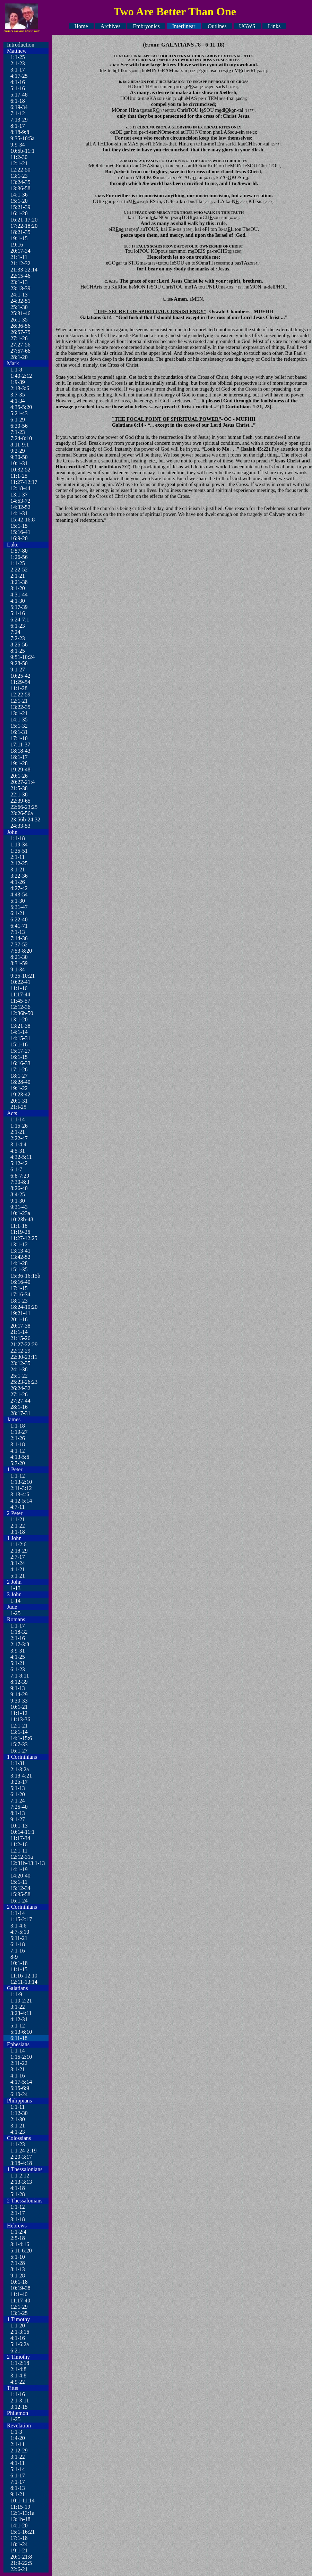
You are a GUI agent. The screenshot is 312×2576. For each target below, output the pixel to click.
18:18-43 (20, 751)
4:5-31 (17, 1151)
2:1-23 (17, 63)
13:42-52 (20, 1257)
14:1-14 (19, 1032)
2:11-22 (18, 2063)
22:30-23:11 (23, 1357)
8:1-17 (17, 126)
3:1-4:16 (19, 2244)
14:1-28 (19, 1263)
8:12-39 (19, 1682)
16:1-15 (19, 1057)
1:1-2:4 (18, 2232)
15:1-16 (19, 1044)
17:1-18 (19, 2538)
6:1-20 (17, 1794)
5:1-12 (17, 2026)
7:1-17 (17, 2482)
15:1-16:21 (22, 2532)
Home (81, 26)
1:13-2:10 (21, 1482)
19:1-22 (19, 1088)
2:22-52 (19, 569)
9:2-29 (17, 451)
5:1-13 (17, 1788)
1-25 (15, 1613)
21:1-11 (18, 257)
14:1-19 (19, 1869)
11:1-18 (18, 1226)
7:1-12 (17, 113)
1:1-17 (17, 1626)
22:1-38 (19, 794)
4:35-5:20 (21, 407)
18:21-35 (20, 232)
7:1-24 (17, 1801)
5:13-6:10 (21, 2032)
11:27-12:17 (23, 482)
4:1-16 (17, 82)
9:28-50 (19, 663)
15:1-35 (19, 1269)
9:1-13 (17, 1688)
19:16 (16, 245)
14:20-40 (20, 1876)
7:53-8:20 (21, 951)
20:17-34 (20, 251)
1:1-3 (16, 2432)
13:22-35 (20, 707)
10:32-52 (20, 469)
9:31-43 (19, 1207)
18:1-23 (19, 1301)
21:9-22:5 (21, 2563)
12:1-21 (19, 163)
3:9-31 (17, 1651)
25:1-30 (19, 307)
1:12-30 (19, 2113)
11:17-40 (20, 2300)
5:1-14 (17, 2469)
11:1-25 (18, 476)
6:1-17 (17, 2475)
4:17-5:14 (21, 2082)
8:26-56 (19, 644)
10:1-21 (19, 1707)
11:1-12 (18, 1713)
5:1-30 (17, 901)
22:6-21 (19, 2569)
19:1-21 (19, 2550)
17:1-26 (19, 1069)
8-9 (14, 1957)
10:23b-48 (21, 1219)
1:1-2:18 (19, 2363)
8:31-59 (19, 963)
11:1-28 (18, 688)
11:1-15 (18, 1969)
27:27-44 (20, 1401)
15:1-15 (19, 526)
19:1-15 (19, 238)
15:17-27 (20, 1051)
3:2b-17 (19, 1782)
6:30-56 (19, 426)
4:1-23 (17, 2132)
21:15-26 (20, 1338)
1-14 (15, 1601)
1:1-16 (17, 2394)
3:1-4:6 (18, 1926)
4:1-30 (17, 601)
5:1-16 (17, 88)
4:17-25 (19, 76)
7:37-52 (19, 944)
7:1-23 (17, 432)
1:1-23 (17, 2144)
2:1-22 (17, 1526)
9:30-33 (19, 1701)
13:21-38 (20, 1026)
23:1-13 (19, 282)
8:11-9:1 (19, 445)
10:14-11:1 (22, 1832)
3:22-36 (19, 876)
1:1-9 (16, 1994)
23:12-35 (20, 1363)
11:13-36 (20, 1719)
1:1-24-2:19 (23, 2150)
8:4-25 (17, 1194)
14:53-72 (20, 501)
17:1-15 (19, 1288)
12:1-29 (19, 2307)
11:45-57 (20, 1001)
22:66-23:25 (23, 807)
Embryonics (146, 26)
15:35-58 (20, 1894)
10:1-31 (19, 463)
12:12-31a (21, 1857)
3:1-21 (17, 869)
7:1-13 (17, 932)
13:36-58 (20, 188)
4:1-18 (17, 2188)
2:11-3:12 (21, 1488)
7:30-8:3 (19, 1182)
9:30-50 (19, 457)
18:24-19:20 (23, 1307)
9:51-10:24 (22, 657)
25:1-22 (19, 1376)
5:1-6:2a (19, 2344)
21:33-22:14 (23, 270)
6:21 (15, 2350)
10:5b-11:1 (22, 151)
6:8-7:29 (19, 1176)
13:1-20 (19, 1019)
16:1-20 (19, 213)
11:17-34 (20, 1838)
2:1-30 (17, 2119)
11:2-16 (18, 1844)
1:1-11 (17, 2107)
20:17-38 (20, 1326)
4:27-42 (19, 888)
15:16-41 (20, 532)
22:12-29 (20, 1351)
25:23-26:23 (23, 1382)
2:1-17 (17, 2213)
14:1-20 (19, 2525)
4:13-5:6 (19, 1457)
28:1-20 (19, 357)
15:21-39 (20, 207)
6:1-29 (17, 420)
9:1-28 (17, 2275)
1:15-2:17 (21, 1919)
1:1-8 (16, 370)
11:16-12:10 (23, 1976)
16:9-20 (19, 538)
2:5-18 (17, 2238)
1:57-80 (19, 551)
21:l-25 (18, 1107)
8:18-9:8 (19, 132)
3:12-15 (19, 2407)
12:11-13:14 (23, 1982)
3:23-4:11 (21, 2013)
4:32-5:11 (21, 1157)
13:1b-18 (20, 2519)
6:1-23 (17, 626)
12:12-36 (20, 1007)
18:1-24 (19, 2544)
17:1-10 (19, 738)
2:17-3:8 (19, 1644)
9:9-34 (17, 145)
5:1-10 (17, 2257)
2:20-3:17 (21, 2157)
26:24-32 (20, 1388)
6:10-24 (19, 2094)
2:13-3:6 (19, 388)
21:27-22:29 (23, 1344)
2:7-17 (17, 1557)
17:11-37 (20, 744)
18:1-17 (19, 757)
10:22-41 (20, 982)
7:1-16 (17, 1951)
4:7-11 (17, 1507)
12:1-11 (18, 1851)
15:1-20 (19, 201)
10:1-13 (19, 1826)
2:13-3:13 (21, 2182)
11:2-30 (18, 157)
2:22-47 (19, 1138)
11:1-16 (18, 988)
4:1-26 (17, 882)
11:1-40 (18, 2294)
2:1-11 (17, 857)
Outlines (217, 26)
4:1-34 (17, 401)
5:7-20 (17, 1463)
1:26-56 (19, 557)
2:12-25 (19, 863)
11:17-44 (20, 994)
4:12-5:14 (21, 1501)
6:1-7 (16, 1169)
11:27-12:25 (23, 1238)
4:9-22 (17, 2382)
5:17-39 (19, 607)
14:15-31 (20, 1038)
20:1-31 (19, 1101)
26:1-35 (19, 320)
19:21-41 (20, 1313)
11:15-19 (20, 2507)
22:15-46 (20, 276)
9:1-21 (17, 2494)
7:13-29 (19, 120)
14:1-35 (19, 719)
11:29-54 (20, 682)
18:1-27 (19, 1076)
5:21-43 (19, 413)
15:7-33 (19, 1744)
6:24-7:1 (19, 619)
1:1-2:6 (18, 1544)
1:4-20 (17, 2438)
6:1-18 (17, 101)
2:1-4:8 (18, 2369)
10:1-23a (20, 1213)
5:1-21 (17, 1576)
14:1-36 (19, 195)
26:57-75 (20, 332)
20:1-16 (19, 1319)
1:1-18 (17, 838)
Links (274, 26)
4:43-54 (19, 894)
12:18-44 (20, 488)
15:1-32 (19, 726)
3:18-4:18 (21, 2163)
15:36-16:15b (25, 1276)
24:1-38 (19, 1369)
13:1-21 (19, 713)
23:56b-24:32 (25, 819)
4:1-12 (17, 1451)
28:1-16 (19, 1407)
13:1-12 (19, 1244)
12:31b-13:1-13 (27, 1863)
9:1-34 (17, 969)
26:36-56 (20, 326)
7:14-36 (19, 938)
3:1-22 (17, 2007)
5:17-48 (19, 95)
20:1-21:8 (21, 2557)
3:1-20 (17, 588)
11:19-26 (20, 1232)
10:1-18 (19, 1963)
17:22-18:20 (23, 226)
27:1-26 (19, 338)
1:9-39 (17, 382)
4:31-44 (19, 594)
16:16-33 (20, 1063)
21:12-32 (20, 263)
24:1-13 (19, 295)
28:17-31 (20, 1413)
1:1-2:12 (19, 2175)
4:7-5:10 (19, 1932)
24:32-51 (20, 301)
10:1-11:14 (22, 2500)
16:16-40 (20, 1282)
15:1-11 (18, 1882)
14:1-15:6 (21, 1738)
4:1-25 (17, 1657)
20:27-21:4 (22, 782)
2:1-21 (17, 576)
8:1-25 (17, 651)
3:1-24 (17, 1563)
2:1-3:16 (19, 2332)
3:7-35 (17, 395)
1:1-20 (17, 2325)
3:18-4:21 (21, 1776)
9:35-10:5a (22, 138)
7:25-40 (19, 1807)
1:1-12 (17, 1476)
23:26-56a (21, 813)
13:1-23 (19, 176)
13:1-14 (19, 1732)
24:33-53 (20, 826)
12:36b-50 (21, 1013)
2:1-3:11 (19, 2400)
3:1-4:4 (18, 1144)
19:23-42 (20, 1094)
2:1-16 (17, 1638)
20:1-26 (19, 776)
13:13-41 (20, 1251)
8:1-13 (17, 1813)
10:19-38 (20, 2288)
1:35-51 (19, 851)
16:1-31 (19, 732)
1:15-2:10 (21, 2057)
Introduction (20, 45)
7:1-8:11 (19, 1676)
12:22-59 (20, 694)
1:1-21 (17, 1519)
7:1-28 (17, 2263)
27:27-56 (20, 345)
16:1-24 (19, 1901)
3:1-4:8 (18, 2375)
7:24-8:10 (21, 438)
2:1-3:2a (19, 1769)
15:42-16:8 (22, 519)
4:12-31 (19, 2019)
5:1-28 (17, 2194)
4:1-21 (17, 1569)
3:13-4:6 (19, 1494)
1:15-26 (19, 1126)
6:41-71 (19, 926)
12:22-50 (20, 170)
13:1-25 (19, 2313)
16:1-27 (19, 1751)
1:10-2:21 (21, 2001)
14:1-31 (19, 513)
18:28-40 (20, 1082)
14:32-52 (20, 507)
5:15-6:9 (19, 2088)
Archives (111, 26)
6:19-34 (19, 107)
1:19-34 (19, 844)
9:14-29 (19, 1694)
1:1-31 (17, 1763)
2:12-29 (19, 2450)
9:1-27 (17, 669)
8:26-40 (19, 1188)
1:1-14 (17, 1119)
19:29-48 (20, 769)
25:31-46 (20, 313)
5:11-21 (18, 1938)
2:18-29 (19, 1551)
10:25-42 (20, 676)
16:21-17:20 (23, 220)
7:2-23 (17, 638)
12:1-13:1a (22, 2513)
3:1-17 (17, 70)
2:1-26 (17, 1438)
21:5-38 (19, 788)
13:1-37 (19, 494)
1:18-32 (19, 1632)
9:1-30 (17, 1201)
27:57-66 (20, 351)
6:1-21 (17, 913)
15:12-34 (20, 1888)
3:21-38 (19, 582)
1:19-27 (19, 1432)
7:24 (15, 632)
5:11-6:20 (21, 2250)
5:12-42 (19, 1163)
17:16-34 (20, 1294)
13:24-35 (20, 182)
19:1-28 (19, 763)
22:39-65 (20, 801)
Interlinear (184, 26)
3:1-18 (17, 1444)
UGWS (247, 26)
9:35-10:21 (22, 976)
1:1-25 (17, 57)
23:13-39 (20, 288)
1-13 (15, 1588)
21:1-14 (19, 1332)
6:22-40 (19, 919)
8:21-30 (19, 957)
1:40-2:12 (21, 376)
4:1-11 (17, 2463)
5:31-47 (19, 907)
